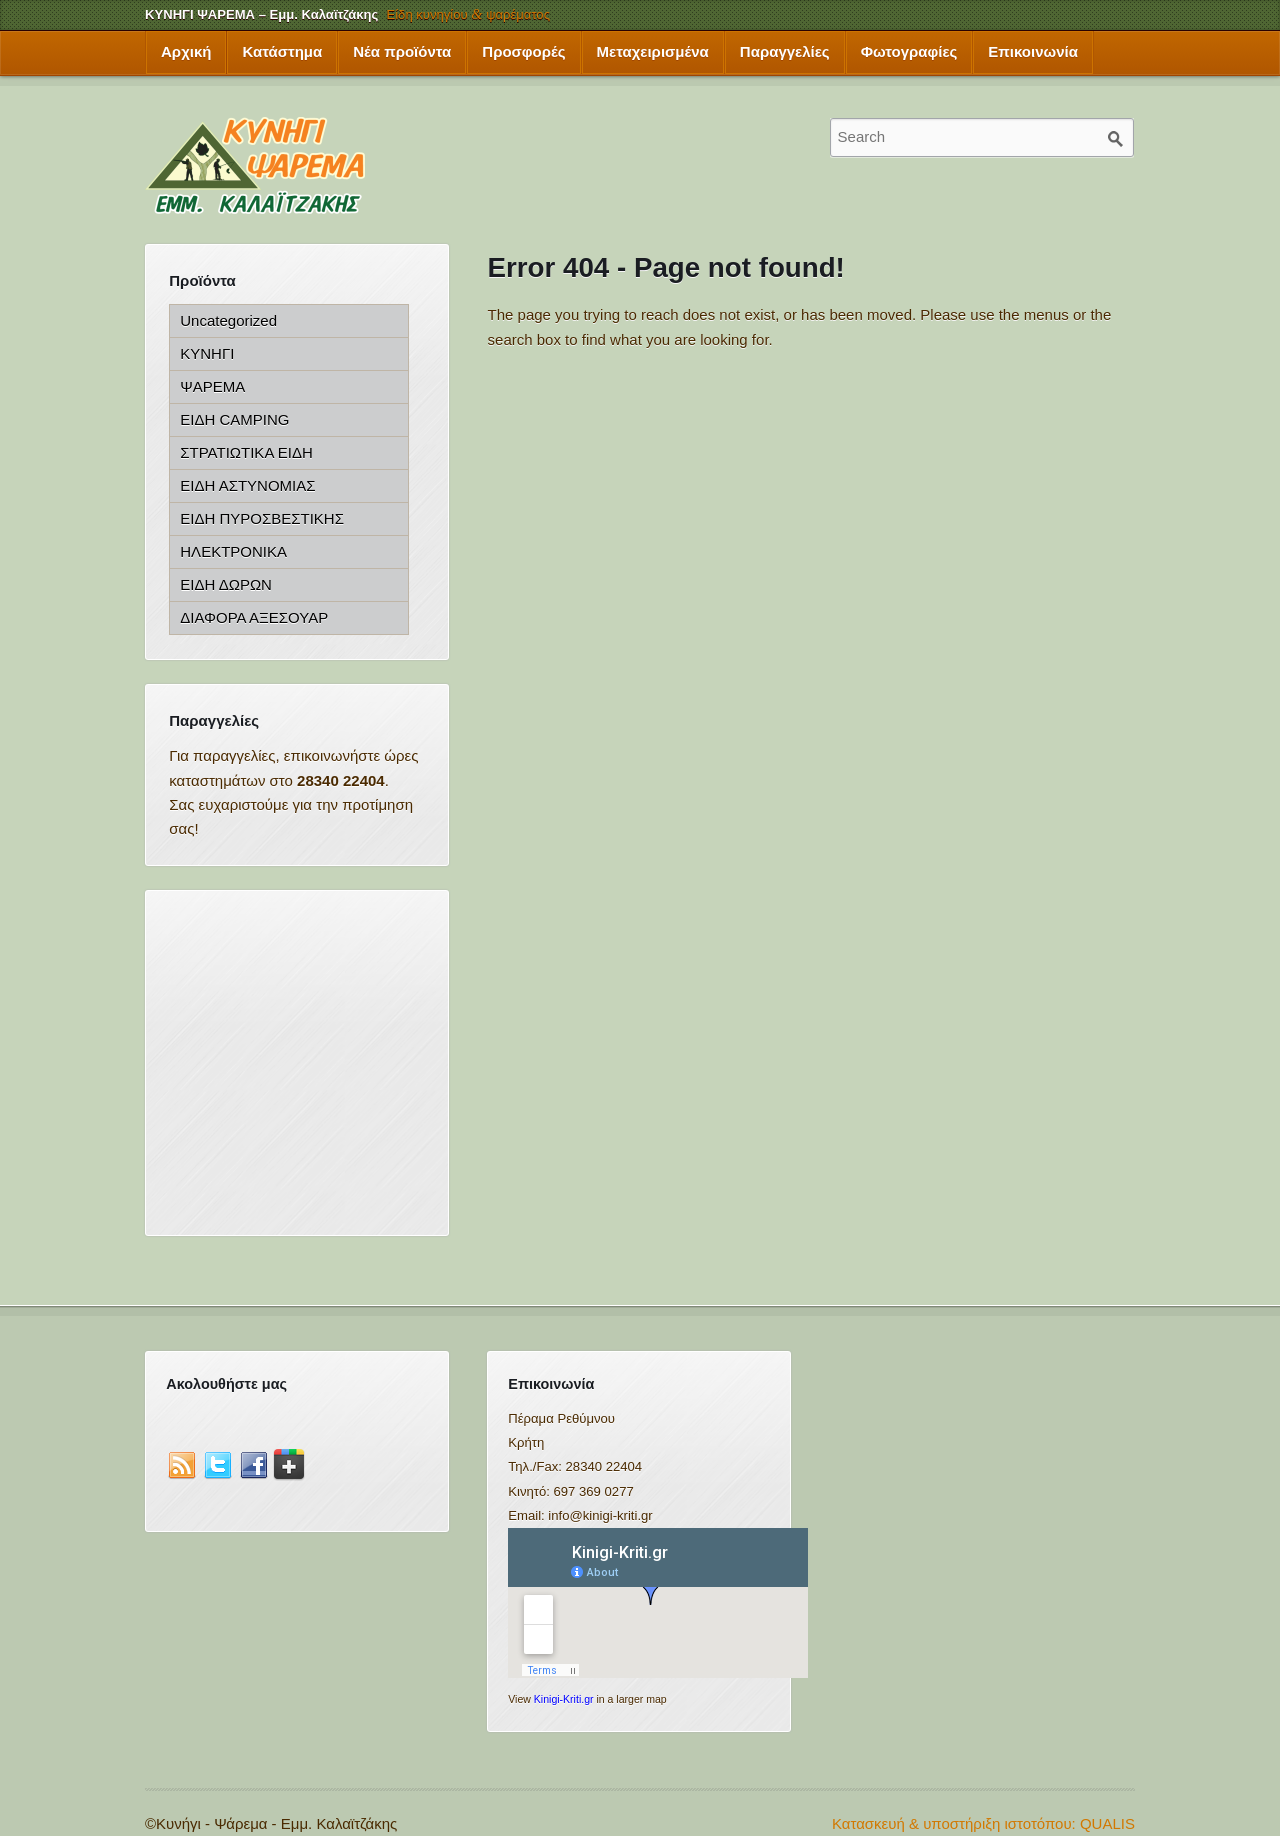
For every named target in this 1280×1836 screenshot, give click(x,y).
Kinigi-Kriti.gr (564, 1699)
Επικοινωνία (1033, 51)
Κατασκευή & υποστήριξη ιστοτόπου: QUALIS (983, 1823)
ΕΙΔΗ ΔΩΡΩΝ (226, 584)
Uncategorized (228, 320)
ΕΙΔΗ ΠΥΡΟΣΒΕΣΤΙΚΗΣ (262, 518)
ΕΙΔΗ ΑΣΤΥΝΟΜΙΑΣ (247, 485)
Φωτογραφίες (909, 51)
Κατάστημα (282, 51)
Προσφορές (523, 51)
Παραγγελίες (785, 51)
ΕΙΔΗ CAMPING (234, 419)
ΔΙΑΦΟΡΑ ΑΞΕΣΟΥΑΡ (254, 617)
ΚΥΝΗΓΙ (207, 353)
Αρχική (186, 51)
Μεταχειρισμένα (653, 51)
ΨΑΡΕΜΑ (212, 386)
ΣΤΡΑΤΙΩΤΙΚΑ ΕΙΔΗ (246, 452)
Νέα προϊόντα (402, 51)
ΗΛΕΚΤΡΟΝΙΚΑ (233, 551)
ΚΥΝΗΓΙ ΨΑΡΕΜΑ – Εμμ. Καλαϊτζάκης (261, 14)
